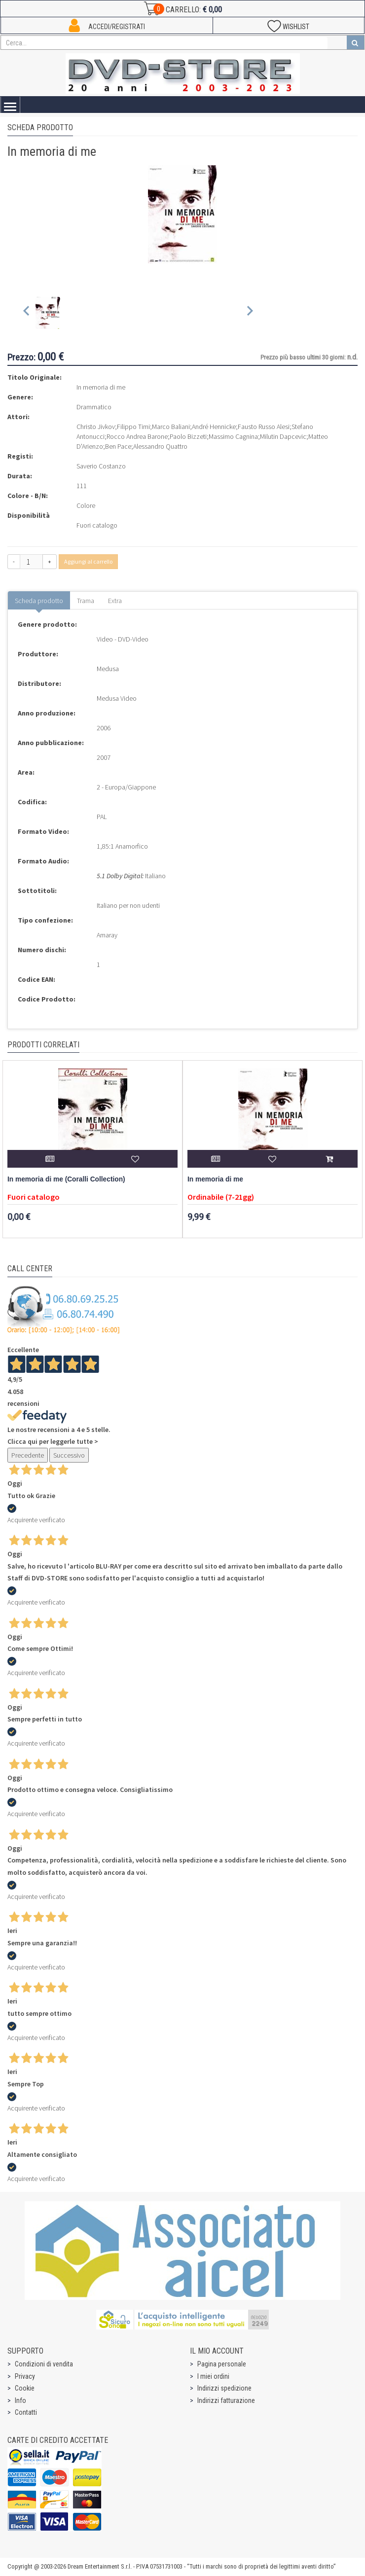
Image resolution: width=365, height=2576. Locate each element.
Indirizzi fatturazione (226, 2400)
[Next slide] (249, 313)
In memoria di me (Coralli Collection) (66, 1179)
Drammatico (93, 406)
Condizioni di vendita (44, 2364)
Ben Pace (118, 446)
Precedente (27, 1455)
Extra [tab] (115, 600)
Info (20, 2400)
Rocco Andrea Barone (137, 436)
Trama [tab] (85, 600)
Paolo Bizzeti (188, 436)
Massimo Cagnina (233, 436)
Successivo (69, 1455)
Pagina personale (221, 2364)
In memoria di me (215, 1179)
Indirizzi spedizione (224, 2388)
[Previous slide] (27, 313)
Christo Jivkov (95, 426)
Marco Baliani (171, 426)
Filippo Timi (133, 426)
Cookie (25, 2388)
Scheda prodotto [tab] (39, 600)
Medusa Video (117, 698)
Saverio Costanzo (101, 466)
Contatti (26, 2412)
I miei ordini (213, 2376)
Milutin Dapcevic (283, 436)
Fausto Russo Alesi (264, 426)
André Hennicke (214, 426)
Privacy (25, 2376)
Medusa (108, 668)
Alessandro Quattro (160, 446)
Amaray (107, 934)
